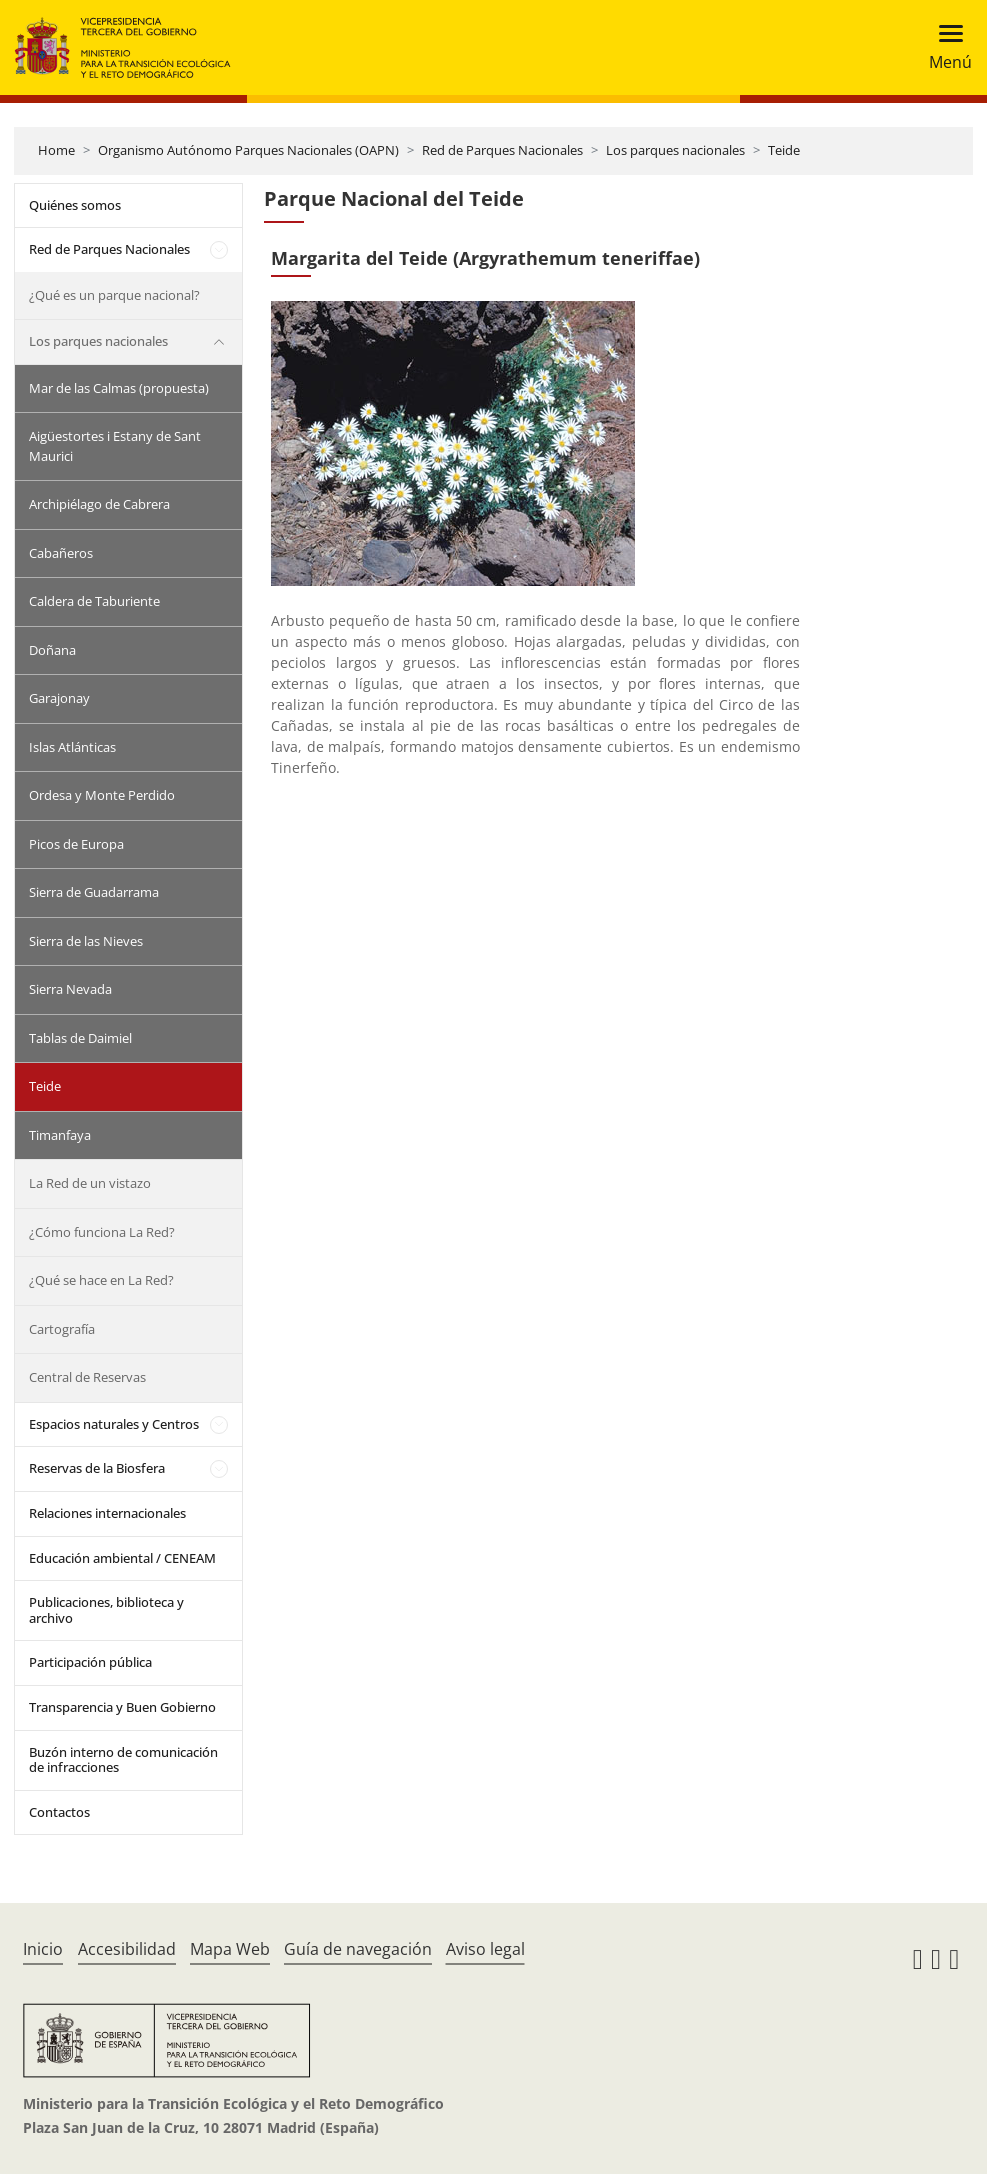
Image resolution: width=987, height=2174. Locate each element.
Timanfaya (60, 1135)
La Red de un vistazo (90, 1183)
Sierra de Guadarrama (94, 892)
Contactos (59, 1812)
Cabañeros (61, 553)
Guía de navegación (358, 1949)
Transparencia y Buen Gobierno (122, 1707)
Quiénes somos (75, 205)
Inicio (43, 1949)
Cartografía (62, 1329)
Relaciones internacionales (107, 1513)
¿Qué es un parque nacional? (114, 295)
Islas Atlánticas (72, 747)
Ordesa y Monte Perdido (102, 795)
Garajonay (59, 698)
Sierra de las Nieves (86, 941)
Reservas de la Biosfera (97, 1468)
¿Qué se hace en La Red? (101, 1280)
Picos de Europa (76, 844)
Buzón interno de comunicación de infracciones (123, 1760)
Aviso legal (485, 1949)
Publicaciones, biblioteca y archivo (106, 1610)
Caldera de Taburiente (94, 601)
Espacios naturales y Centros (114, 1424)
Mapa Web (230, 1949)
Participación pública (90, 1662)
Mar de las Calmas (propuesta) (119, 388)
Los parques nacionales (675, 150)
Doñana (52, 650)
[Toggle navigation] (944, 47)
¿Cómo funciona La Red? (102, 1232)
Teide (784, 150)
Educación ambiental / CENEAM (122, 1558)
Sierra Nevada (70, 989)
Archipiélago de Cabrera (99, 504)
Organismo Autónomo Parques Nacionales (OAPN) (248, 150)
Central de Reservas (87, 1377)
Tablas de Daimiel (80, 1038)
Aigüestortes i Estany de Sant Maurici (115, 446)
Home (56, 150)
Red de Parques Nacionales (502, 150)
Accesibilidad (127, 1949)
